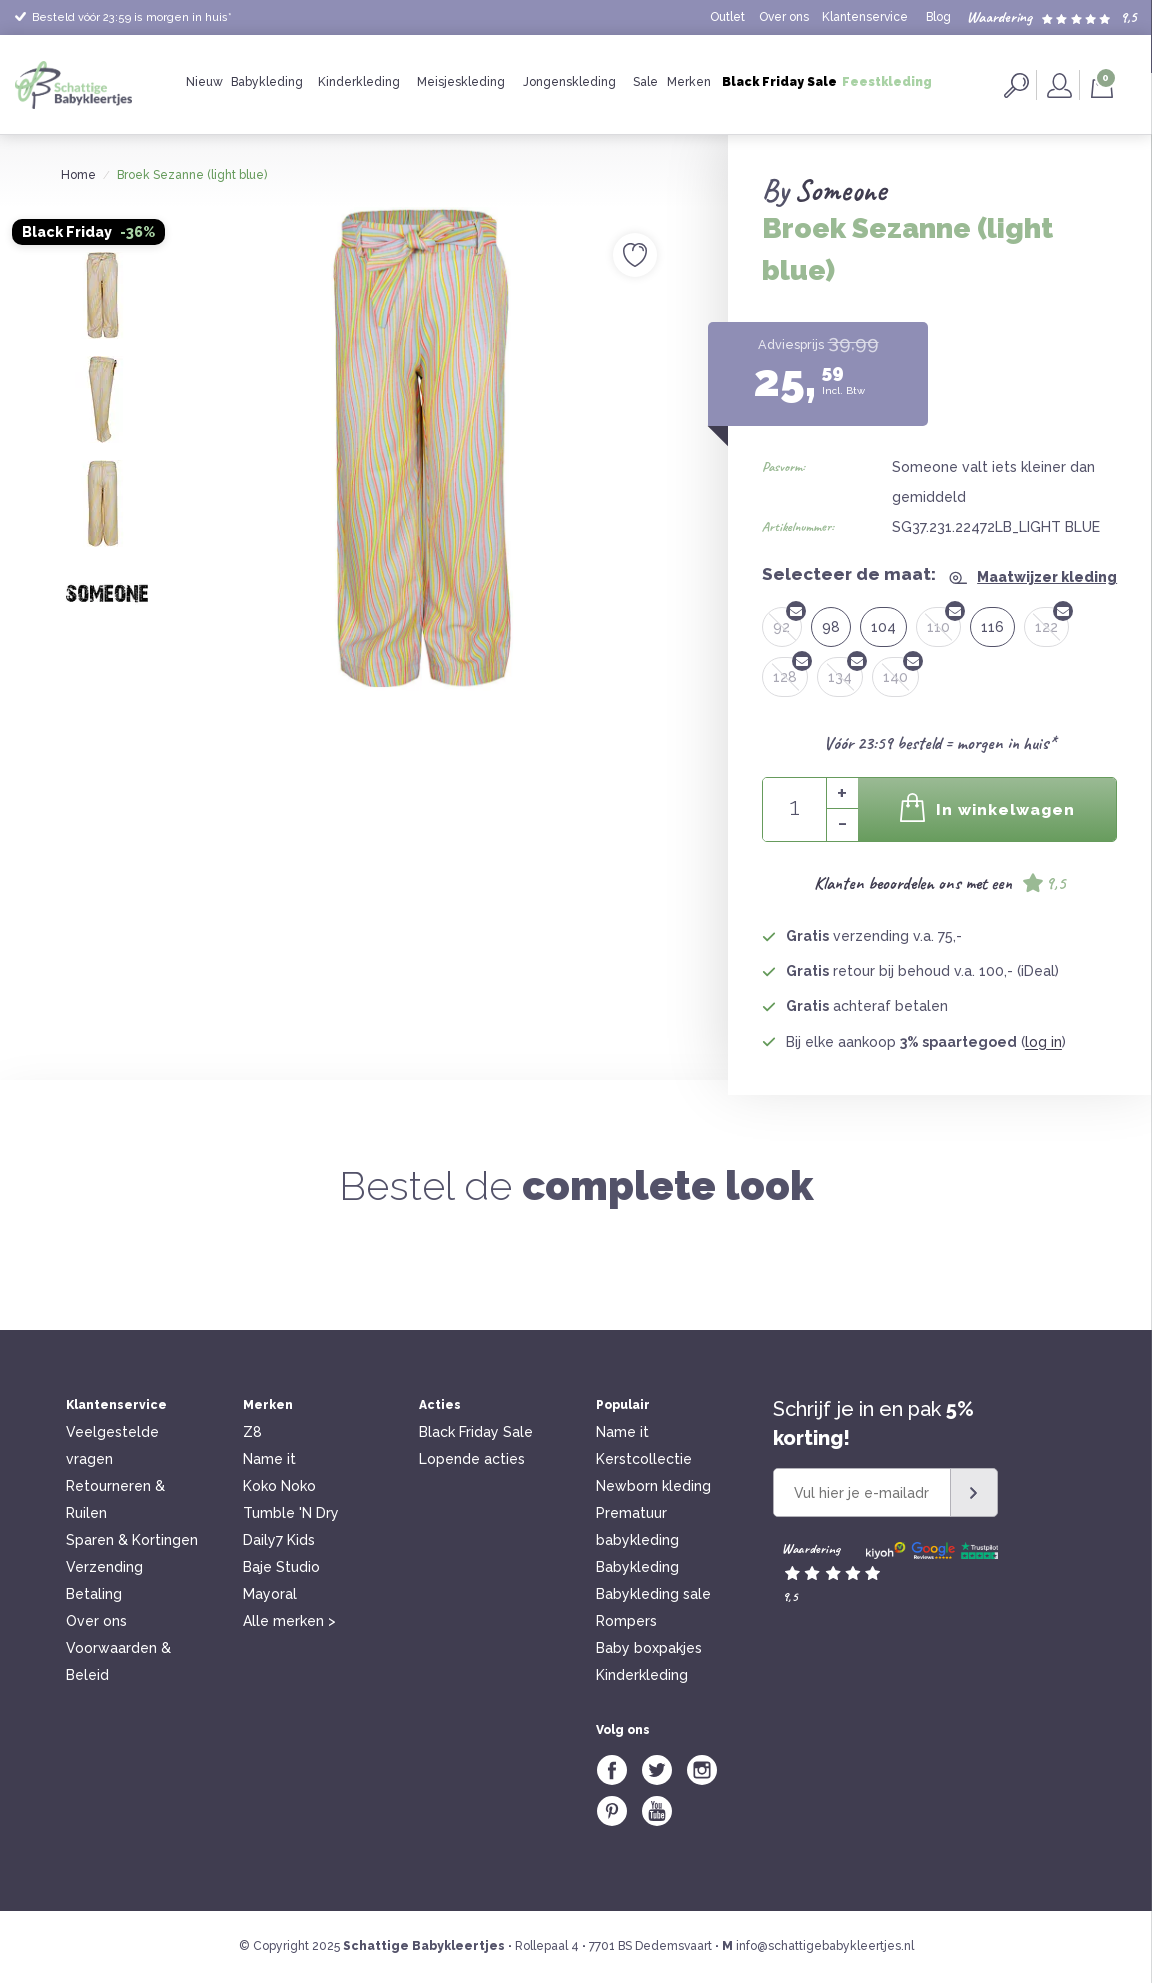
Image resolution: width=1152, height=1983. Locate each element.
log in (1043, 1042)
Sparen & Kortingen (132, 1540)
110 (944, 621)
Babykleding (267, 82)
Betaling (94, 1594)
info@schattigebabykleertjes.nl (825, 1946)
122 (1052, 621)
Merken (689, 82)
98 (831, 627)
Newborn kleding (653, 1486)
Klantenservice (865, 17)
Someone (840, 190)
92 (787, 621)
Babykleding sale (653, 1594)
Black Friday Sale (779, 82)
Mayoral (270, 1594)
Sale (645, 82)
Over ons (784, 17)
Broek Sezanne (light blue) (192, 175)
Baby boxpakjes (649, 1648)
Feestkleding (887, 82)
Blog (938, 17)
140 (901, 671)
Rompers (626, 1621)
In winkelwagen (987, 807)
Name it (269, 1459)
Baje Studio (281, 1567)
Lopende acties (472, 1459)
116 (992, 627)
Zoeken (1016, 85)
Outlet (727, 17)
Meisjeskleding (461, 82)
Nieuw (204, 82)
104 (883, 627)
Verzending (104, 1567)
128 (790, 671)
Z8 (252, 1432)
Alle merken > (289, 1621)
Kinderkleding (359, 82)
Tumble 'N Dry (291, 1513)
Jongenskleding (569, 82)
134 (845, 671)
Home (78, 175)
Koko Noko (279, 1486)
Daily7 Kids (279, 1540)
